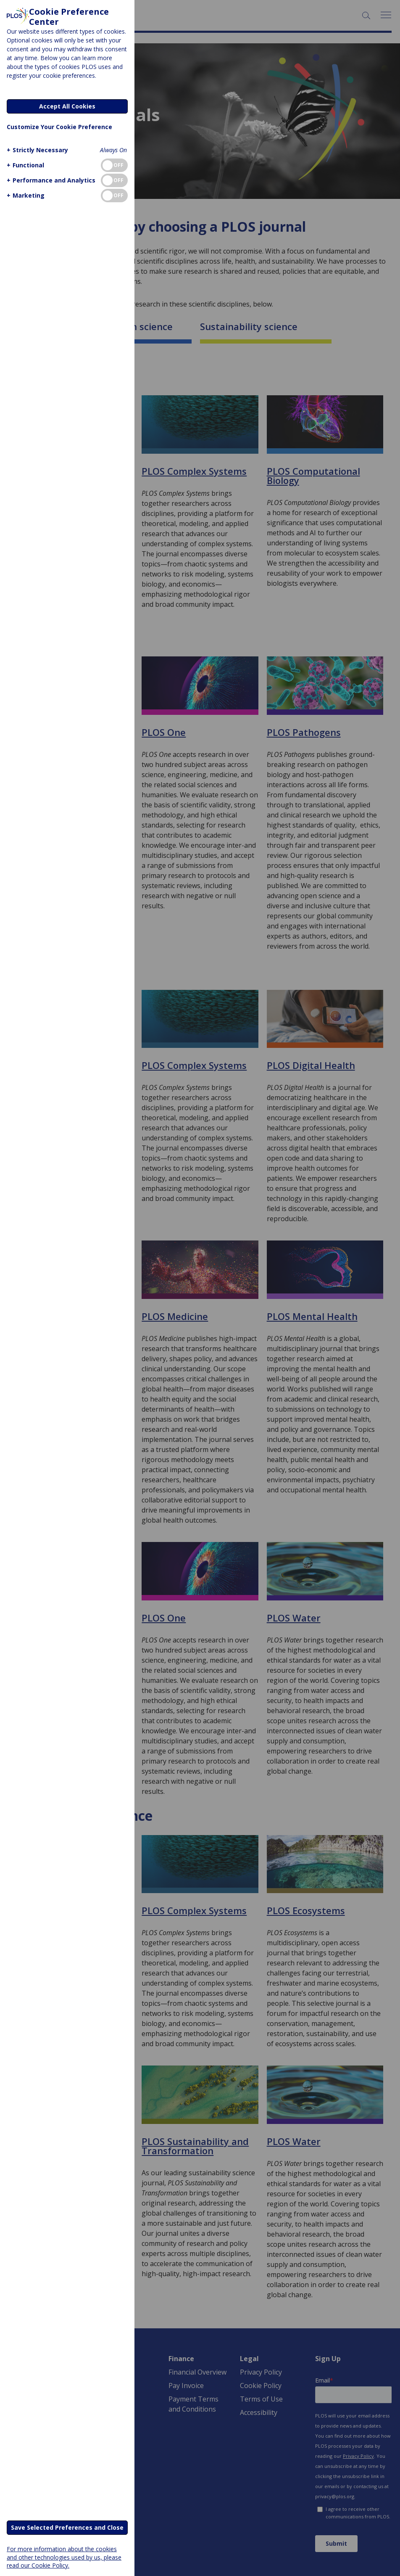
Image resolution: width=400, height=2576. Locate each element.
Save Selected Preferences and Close (67, 2527)
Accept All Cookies (67, 106)
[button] (36, 150)
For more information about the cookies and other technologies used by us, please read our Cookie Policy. (64, 2557)
